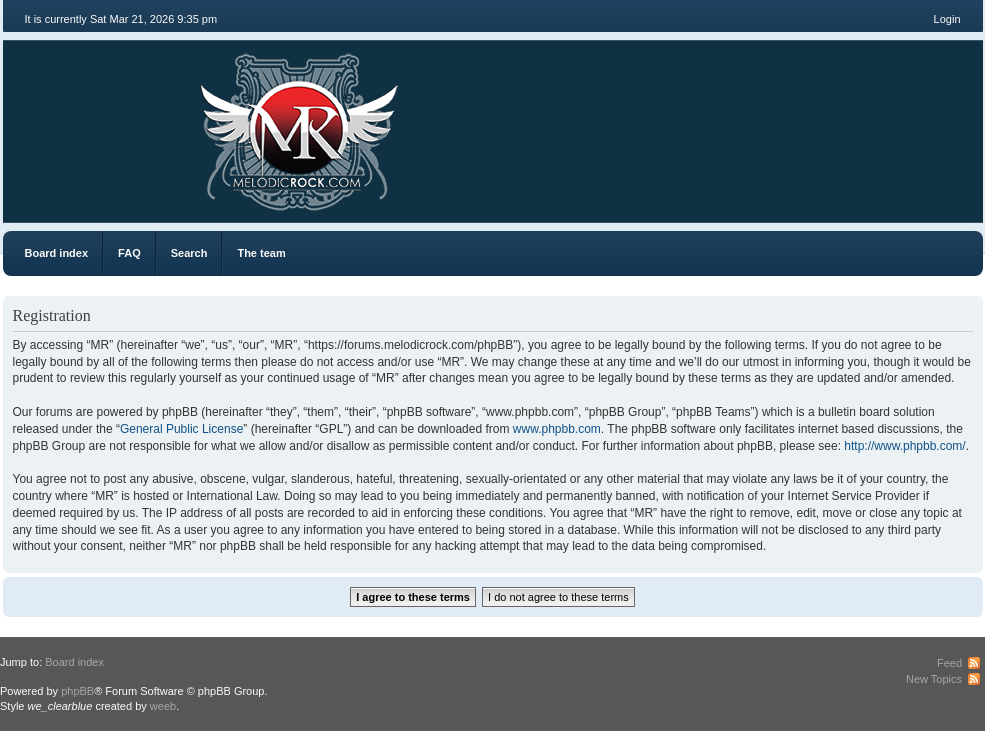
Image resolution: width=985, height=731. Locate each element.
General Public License (181, 429)
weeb (163, 706)
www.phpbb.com (557, 429)
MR (115, 119)
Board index (57, 253)
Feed (949, 663)
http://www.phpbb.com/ (904, 446)
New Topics (934, 679)
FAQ (129, 253)
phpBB (77, 691)
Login (947, 19)
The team (261, 253)
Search (189, 253)
